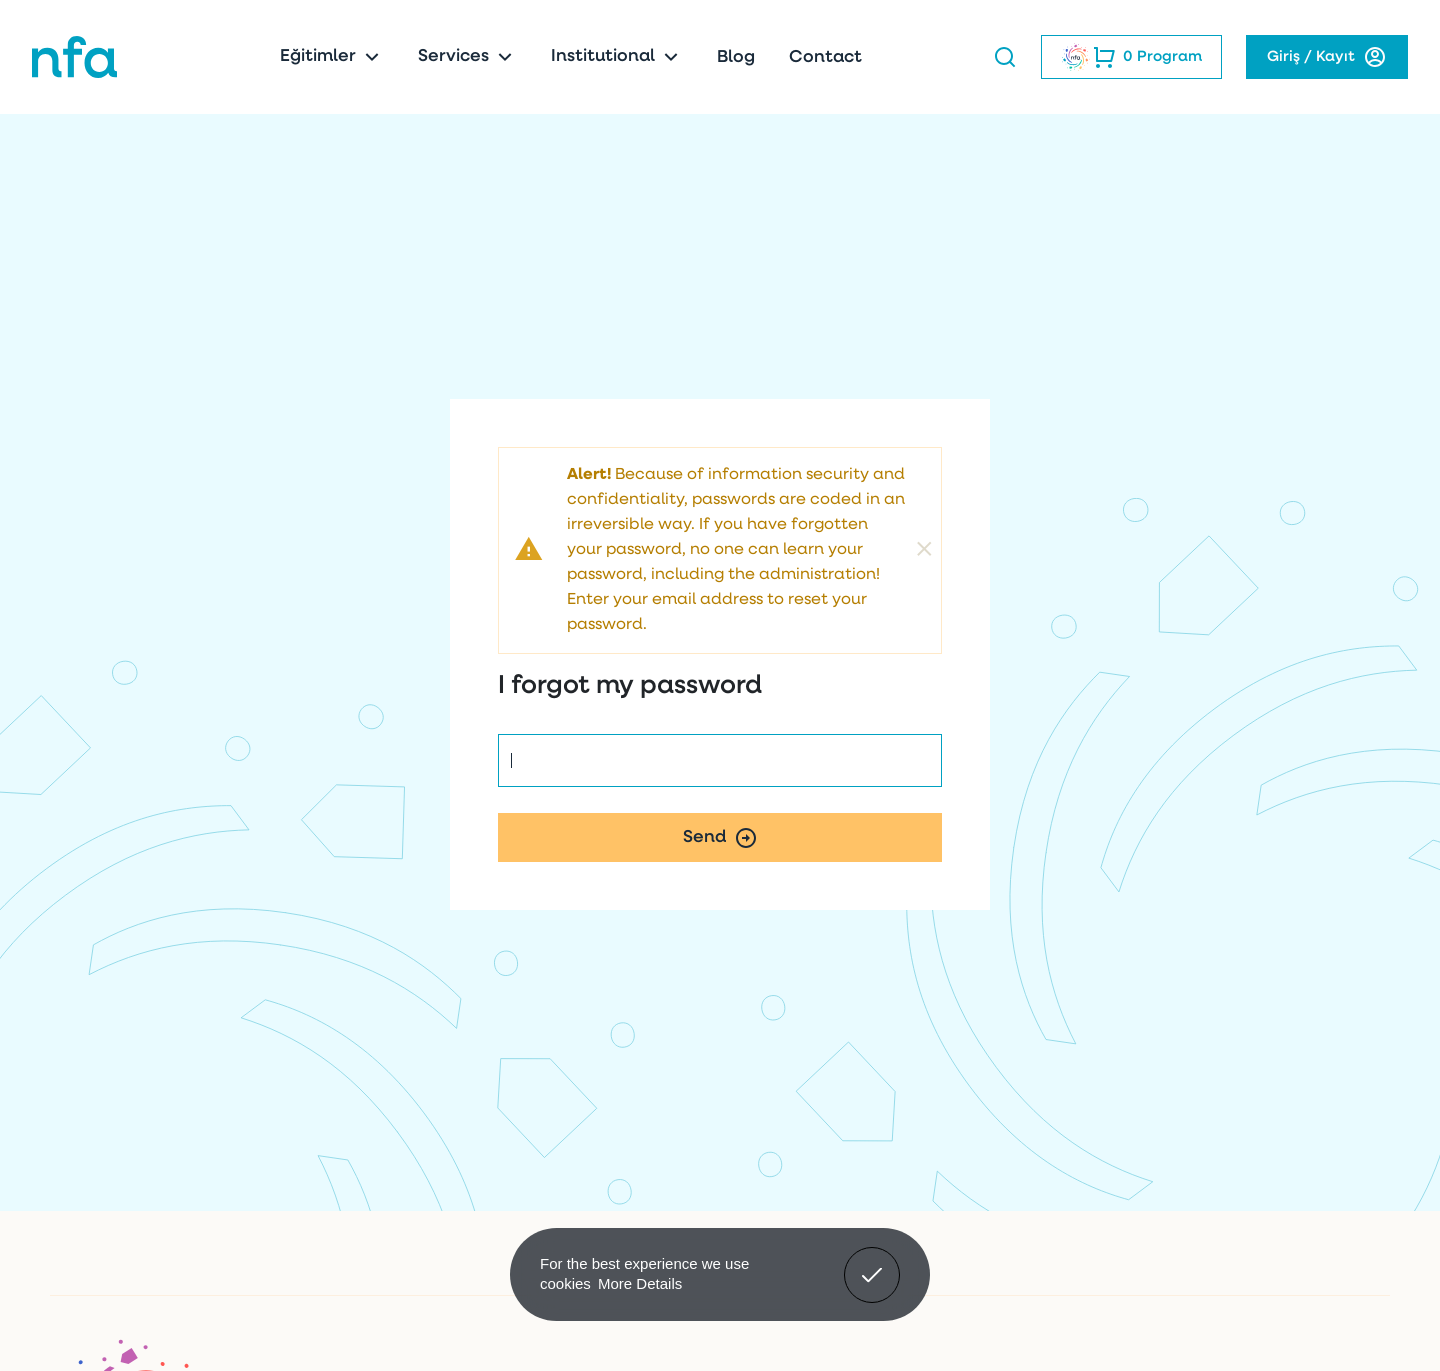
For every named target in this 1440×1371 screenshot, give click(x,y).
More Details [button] (640, 1283)
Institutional (617, 57)
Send (720, 838)
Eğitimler (332, 57)
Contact (825, 57)
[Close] (924, 550)
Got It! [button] (872, 1260)
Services (467, 57)
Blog (736, 57)
